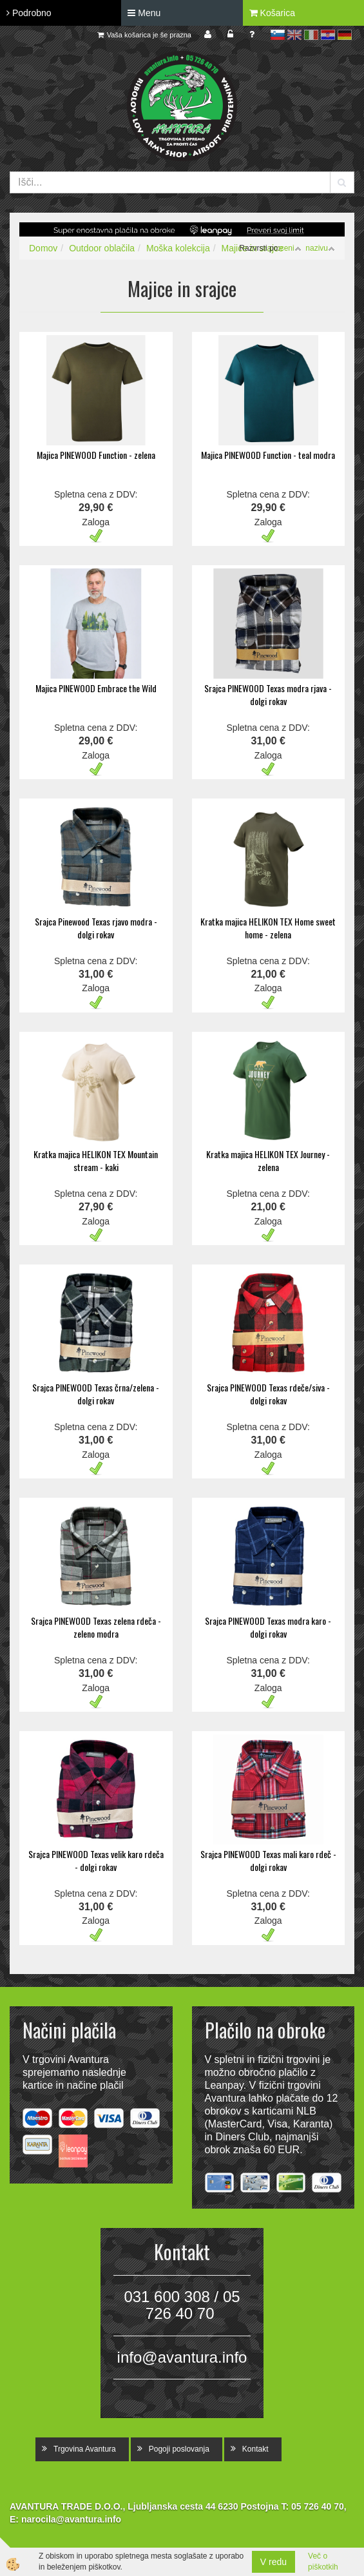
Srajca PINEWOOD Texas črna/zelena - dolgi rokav (95, 1393)
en (294, 35)
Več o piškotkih (323, 2561)
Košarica (272, 13)
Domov (43, 248)
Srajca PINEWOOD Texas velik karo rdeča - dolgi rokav (96, 1860)
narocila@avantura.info (71, 2519)
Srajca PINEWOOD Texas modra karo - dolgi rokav (268, 1627)
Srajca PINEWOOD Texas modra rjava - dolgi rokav (268, 694)
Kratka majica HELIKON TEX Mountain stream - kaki (96, 1160)
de (345, 35)
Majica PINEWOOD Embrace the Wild (96, 688)
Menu (144, 13)
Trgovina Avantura (84, 2449)
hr (328, 35)
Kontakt (255, 2449)
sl (278, 35)
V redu (273, 2562)
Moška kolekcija (178, 248)
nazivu (320, 248)
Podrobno (29, 13)
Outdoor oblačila (102, 248)
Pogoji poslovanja (179, 2449)
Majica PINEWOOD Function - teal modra (268, 454)
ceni (291, 248)
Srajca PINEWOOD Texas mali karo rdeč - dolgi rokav (268, 1860)
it (311, 35)
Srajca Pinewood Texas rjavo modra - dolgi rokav (96, 928)
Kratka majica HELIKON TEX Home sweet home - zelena (268, 928)
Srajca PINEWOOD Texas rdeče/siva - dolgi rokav (268, 1393)
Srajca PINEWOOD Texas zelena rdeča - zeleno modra (96, 1627)
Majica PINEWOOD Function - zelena (96, 454)
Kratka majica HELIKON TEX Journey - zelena (268, 1160)
